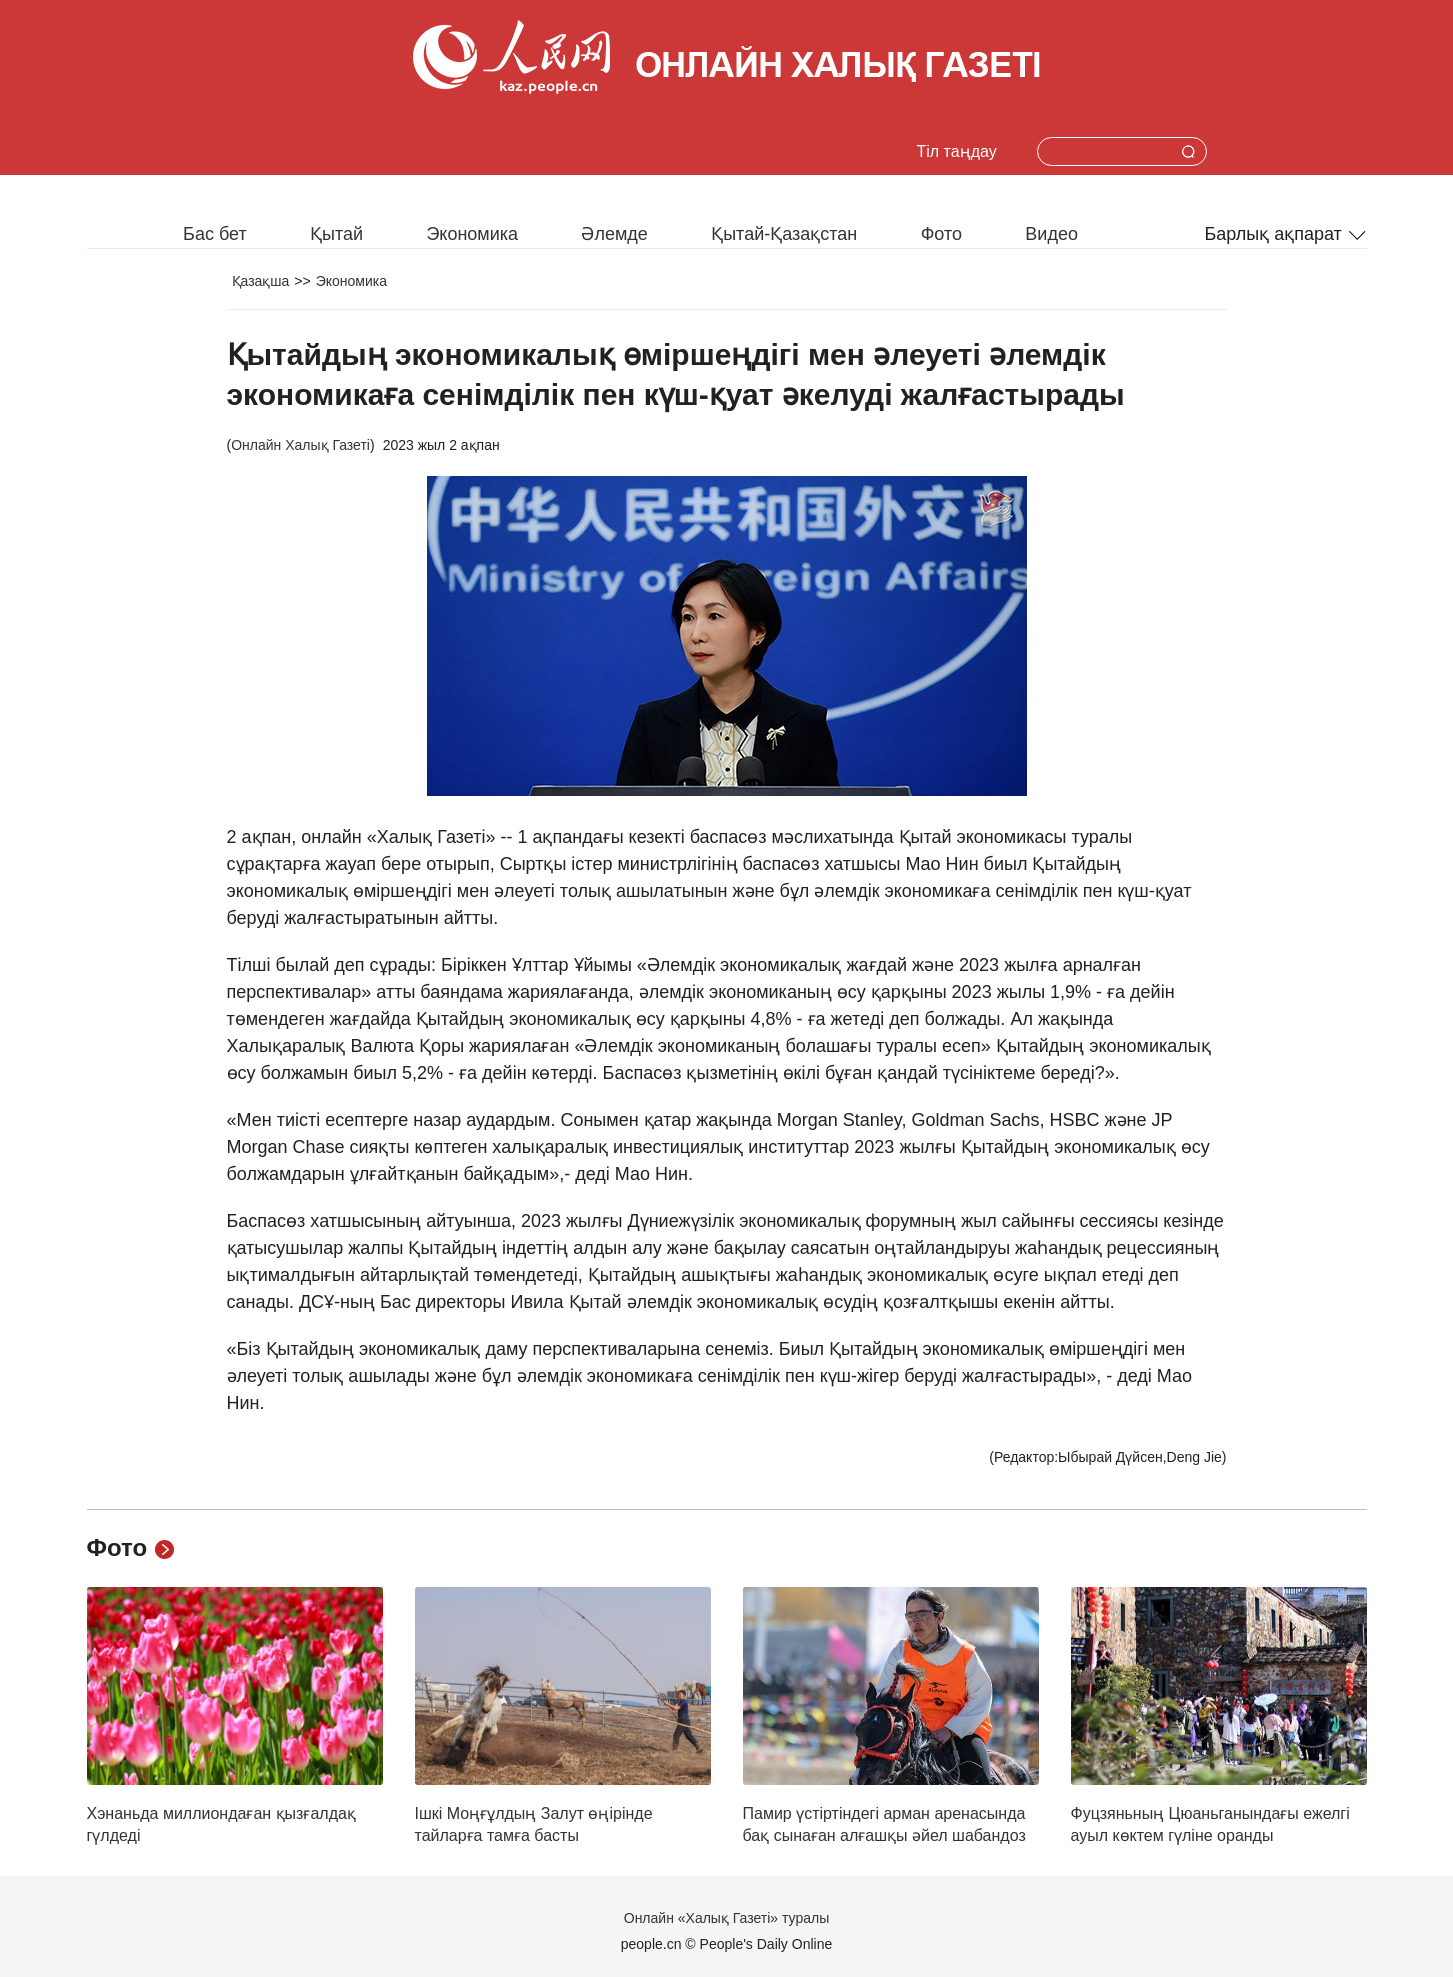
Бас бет (215, 234)
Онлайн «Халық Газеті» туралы (726, 1918)
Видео (1051, 234)
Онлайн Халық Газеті (300, 445)
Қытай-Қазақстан (784, 234)
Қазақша (261, 281)
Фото (941, 234)
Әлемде (614, 234)
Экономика (472, 234)
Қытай (336, 234)
